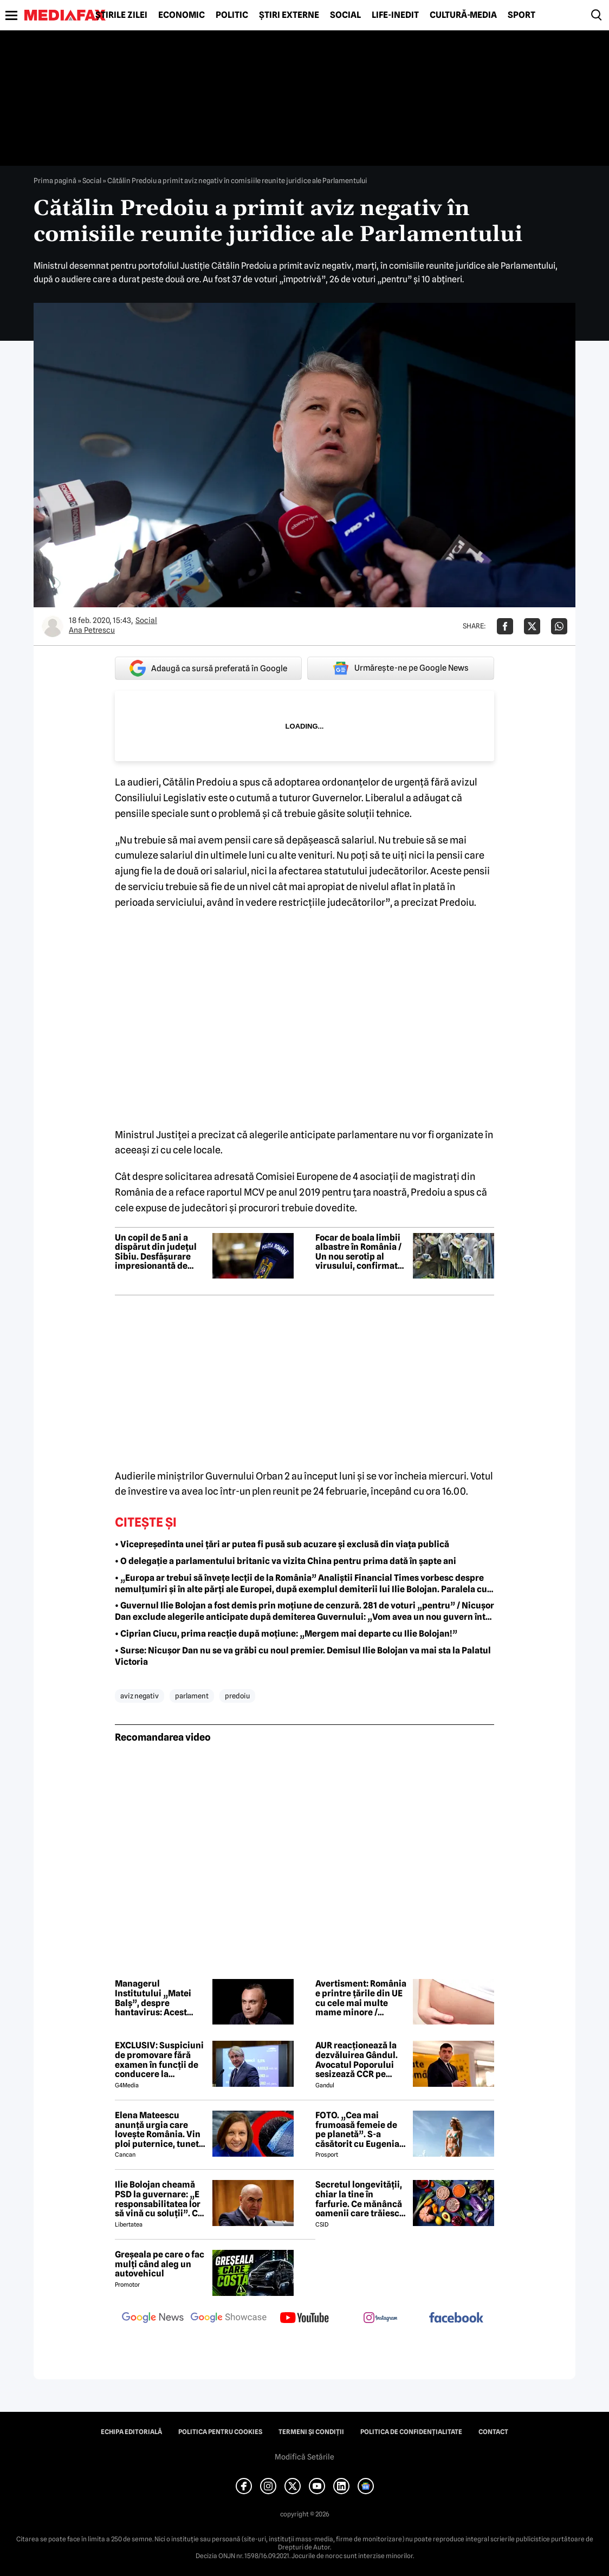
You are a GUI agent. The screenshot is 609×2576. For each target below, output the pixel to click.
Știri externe (289, 15)
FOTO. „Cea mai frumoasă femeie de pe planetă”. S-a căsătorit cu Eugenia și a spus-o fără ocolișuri (357, 2130)
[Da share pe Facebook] (505, 626)
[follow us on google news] (153, 2318)
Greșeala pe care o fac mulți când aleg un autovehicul (159, 2264)
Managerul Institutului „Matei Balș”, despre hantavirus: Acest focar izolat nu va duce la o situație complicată (161, 1998)
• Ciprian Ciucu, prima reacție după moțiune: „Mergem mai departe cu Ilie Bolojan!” (286, 1633)
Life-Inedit (395, 15)
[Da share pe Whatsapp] (559, 626)
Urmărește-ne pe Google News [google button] (401, 668)
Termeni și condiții (311, 2432)
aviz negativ (139, 1695)
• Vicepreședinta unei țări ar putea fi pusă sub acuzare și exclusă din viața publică (282, 1544)
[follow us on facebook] (456, 2318)
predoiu (237, 1695)
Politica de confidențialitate (411, 2432)
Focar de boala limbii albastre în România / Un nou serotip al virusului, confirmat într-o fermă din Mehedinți (358, 1252)
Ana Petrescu (92, 630)
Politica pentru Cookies (220, 2432)
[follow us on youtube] (304, 2318)
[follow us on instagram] (380, 2318)
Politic (232, 15)
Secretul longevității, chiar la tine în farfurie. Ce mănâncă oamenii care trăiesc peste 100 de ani (358, 2199)
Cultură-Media (463, 15)
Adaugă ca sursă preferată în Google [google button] (208, 668)
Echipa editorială (131, 2432)
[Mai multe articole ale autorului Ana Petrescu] (52, 626)
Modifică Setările (304, 2456)
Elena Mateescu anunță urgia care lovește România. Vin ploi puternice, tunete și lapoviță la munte (159, 2130)
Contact (493, 2432)
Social (345, 15)
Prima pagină (55, 180)
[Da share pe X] (532, 626)
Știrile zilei (121, 15)
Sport (521, 15)
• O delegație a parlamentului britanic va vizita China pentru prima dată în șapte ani (285, 1561)
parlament (192, 1695)
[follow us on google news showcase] (229, 2318)
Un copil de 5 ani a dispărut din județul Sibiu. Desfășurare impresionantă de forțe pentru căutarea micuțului (159, 1252)
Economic (181, 15)
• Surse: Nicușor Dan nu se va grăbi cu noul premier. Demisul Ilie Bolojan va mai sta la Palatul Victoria (303, 1656)
